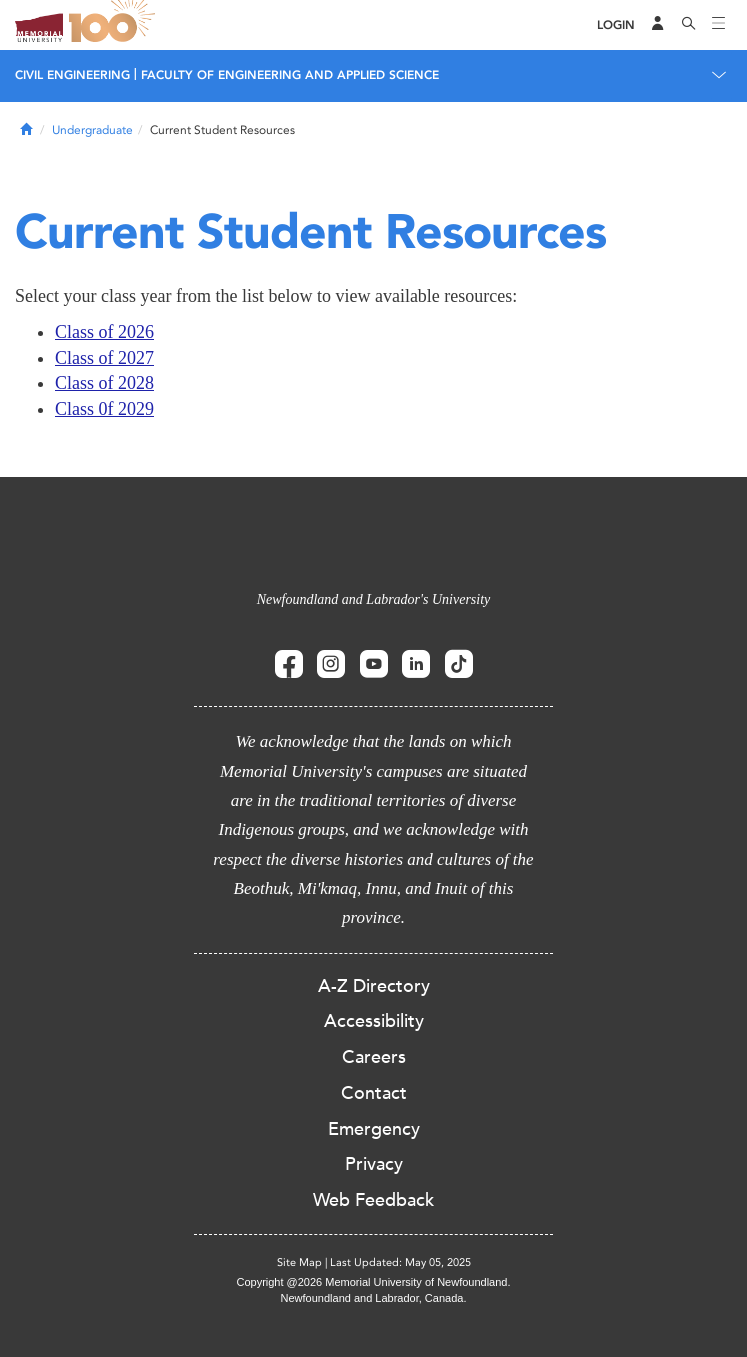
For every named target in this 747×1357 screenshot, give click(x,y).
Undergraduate (92, 130)
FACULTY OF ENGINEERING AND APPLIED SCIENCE (290, 75)
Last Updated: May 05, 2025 (400, 1262)
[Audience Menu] (658, 25)
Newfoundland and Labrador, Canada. (374, 1298)
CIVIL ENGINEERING (72, 75)
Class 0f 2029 (104, 409)
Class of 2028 (104, 383)
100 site (115, 25)
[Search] (689, 25)
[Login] (616, 25)
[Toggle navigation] (719, 25)
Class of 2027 (104, 358)
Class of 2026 (104, 332)
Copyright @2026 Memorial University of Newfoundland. (373, 1282)
